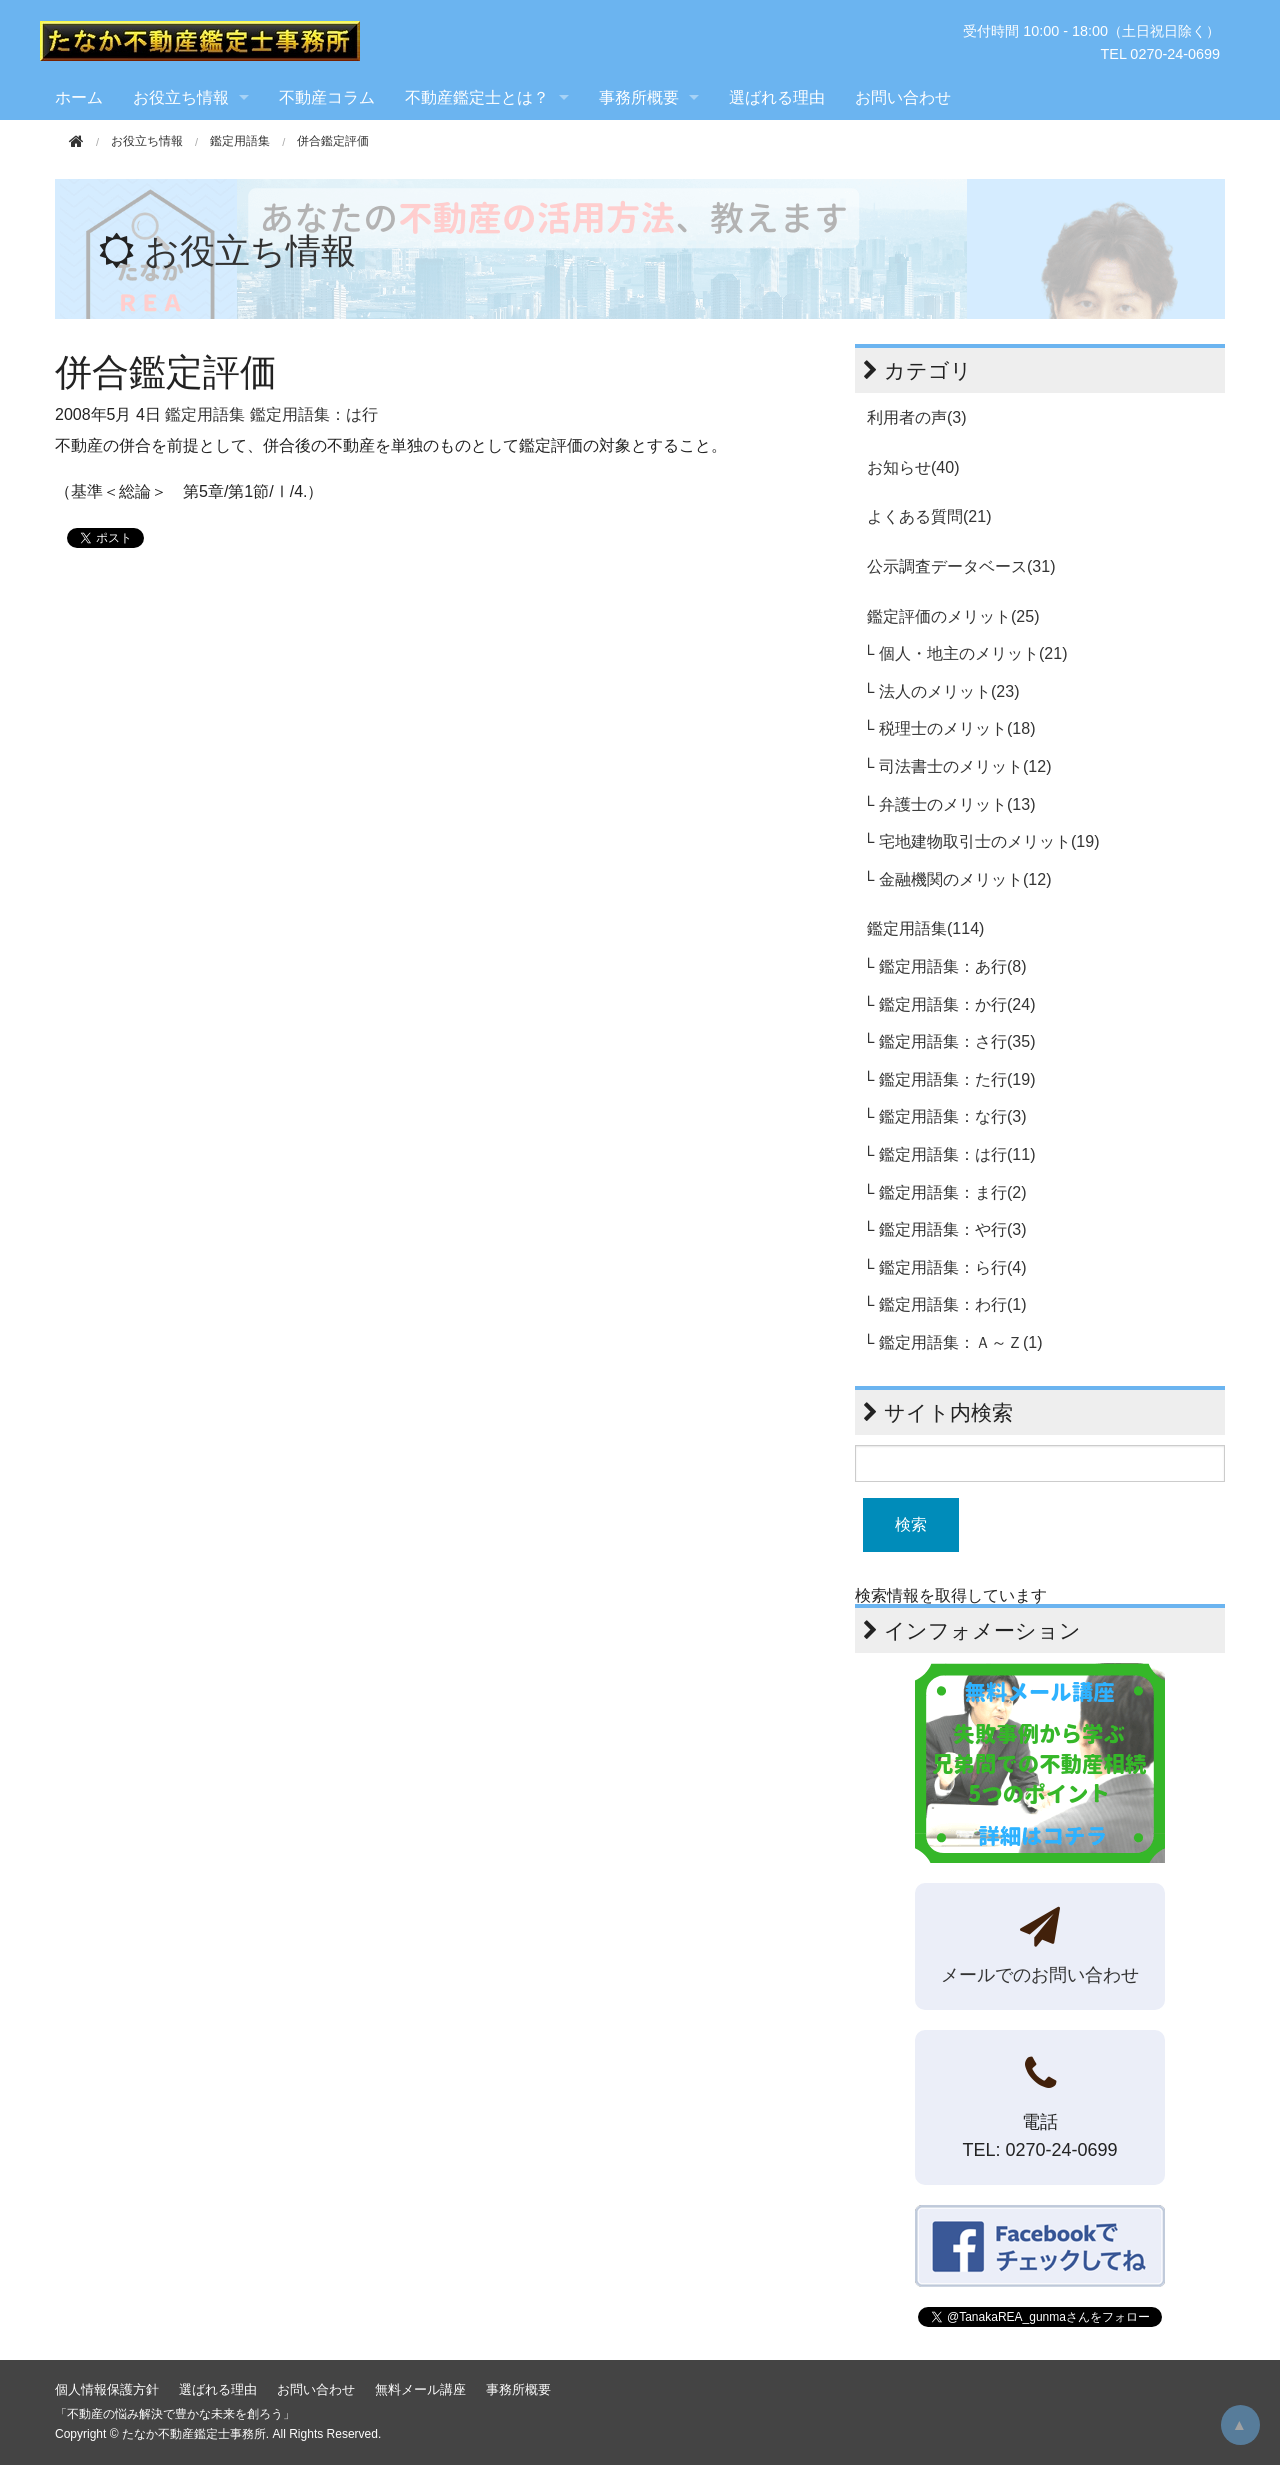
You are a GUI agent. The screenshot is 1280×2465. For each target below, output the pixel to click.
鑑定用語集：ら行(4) (953, 1267)
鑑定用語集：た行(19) (957, 1079)
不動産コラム (327, 97)
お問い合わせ (903, 97)
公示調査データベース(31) (961, 566)
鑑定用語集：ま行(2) (953, 1192)
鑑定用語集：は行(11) (957, 1154)
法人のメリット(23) (949, 691)
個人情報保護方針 (107, 2389)
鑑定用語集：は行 (314, 414)
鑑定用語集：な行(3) (953, 1116)
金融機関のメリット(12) (965, 879)
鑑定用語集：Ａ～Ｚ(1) (961, 1342)
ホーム (79, 97)
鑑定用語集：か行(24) (957, 1004)
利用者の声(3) (917, 417)
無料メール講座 (420, 2389)
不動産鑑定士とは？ (477, 97)
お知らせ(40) (913, 467)
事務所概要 (639, 97)
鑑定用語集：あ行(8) (953, 966)
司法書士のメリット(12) (965, 766)
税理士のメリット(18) (957, 728)
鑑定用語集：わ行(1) (953, 1304)
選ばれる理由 (777, 97)
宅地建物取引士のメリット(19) (989, 841)
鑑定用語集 (240, 141)
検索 (911, 1524)
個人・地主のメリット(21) (973, 653)
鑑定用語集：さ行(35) (957, 1041)
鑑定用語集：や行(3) (953, 1229)
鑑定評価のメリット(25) (953, 616)
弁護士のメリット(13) (957, 804)
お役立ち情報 (181, 97)
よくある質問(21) (929, 516)
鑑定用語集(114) (925, 928)
